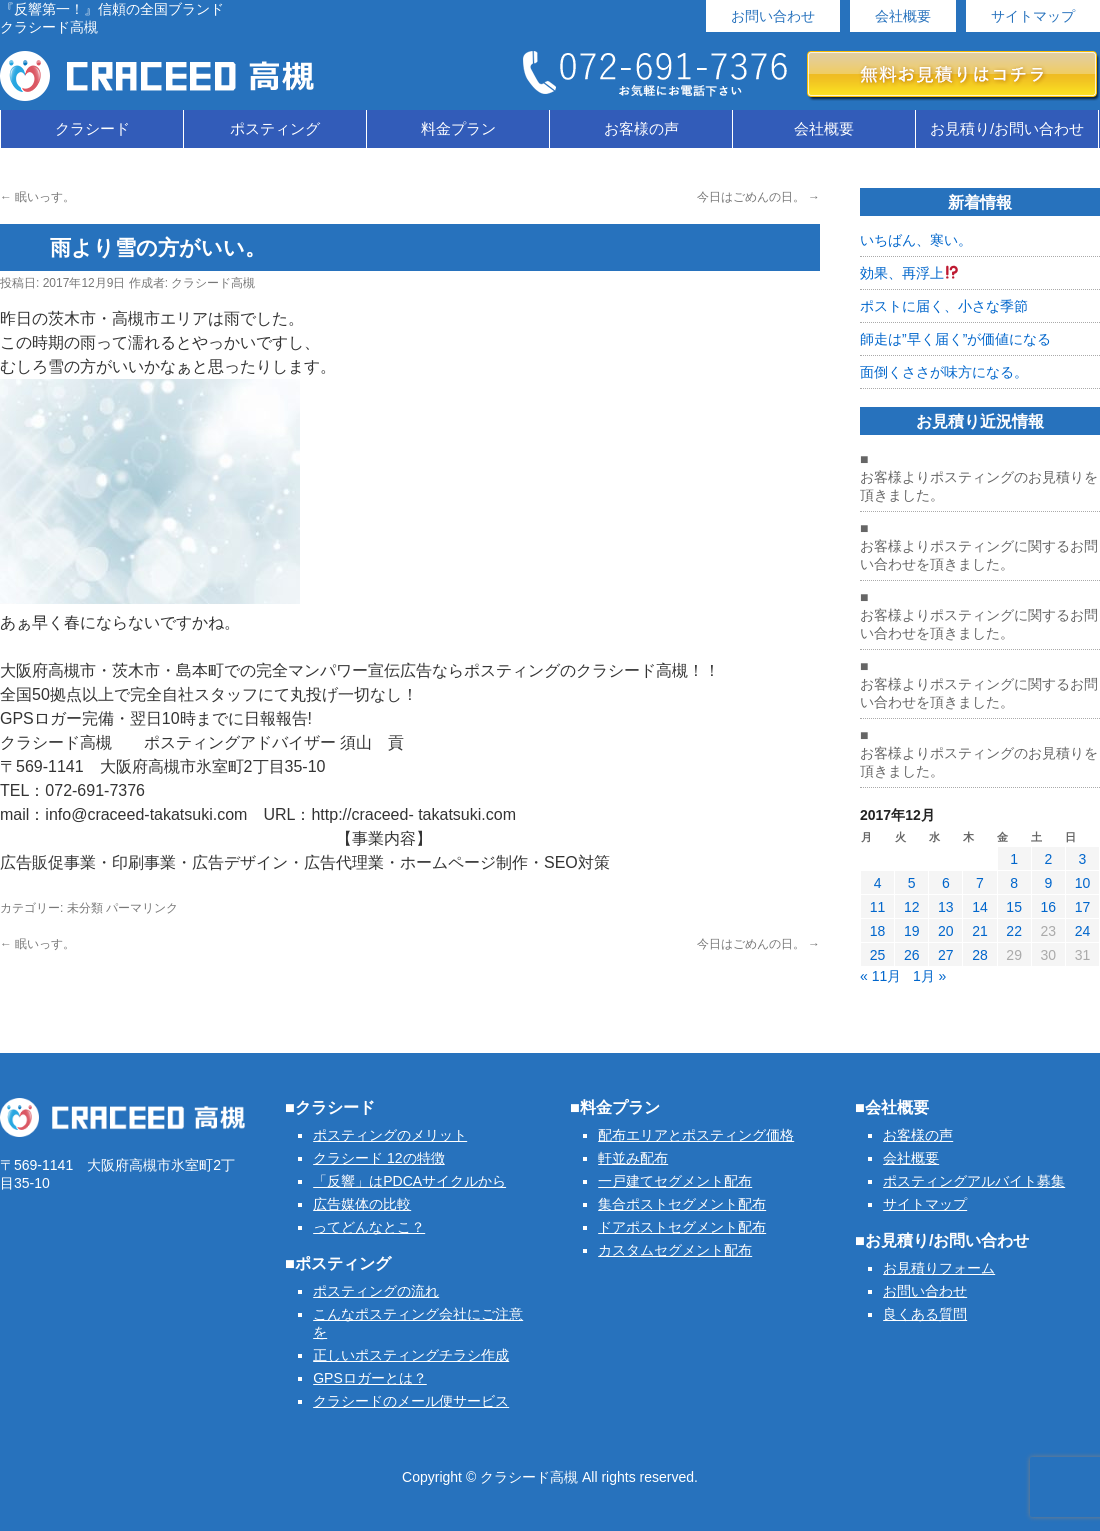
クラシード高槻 (213, 283)
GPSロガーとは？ (370, 1378)
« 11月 (880, 976)
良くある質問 (925, 1314)
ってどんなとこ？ (369, 1227)
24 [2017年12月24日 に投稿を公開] (1083, 931)
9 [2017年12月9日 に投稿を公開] (1048, 883)
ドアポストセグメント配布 (682, 1227)
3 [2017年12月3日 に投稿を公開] (1083, 859)
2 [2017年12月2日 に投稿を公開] (1048, 859)
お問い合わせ (773, 16)
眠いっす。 (37, 197)
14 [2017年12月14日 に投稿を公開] (980, 907)
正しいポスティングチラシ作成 (411, 1355)
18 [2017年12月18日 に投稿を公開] (878, 931)
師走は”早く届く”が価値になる (955, 339)
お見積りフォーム (939, 1268)
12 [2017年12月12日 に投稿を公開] (912, 907)
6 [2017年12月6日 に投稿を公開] (946, 883)
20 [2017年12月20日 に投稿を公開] (946, 931)
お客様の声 (641, 128)
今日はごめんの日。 (758, 197)
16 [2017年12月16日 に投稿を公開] (1048, 907)
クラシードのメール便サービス (411, 1401)
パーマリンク (142, 908)
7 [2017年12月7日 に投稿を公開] (980, 883)
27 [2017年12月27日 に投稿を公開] (946, 955)
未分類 (85, 908)
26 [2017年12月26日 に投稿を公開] (912, 955)
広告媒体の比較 (362, 1204)
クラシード (92, 128)
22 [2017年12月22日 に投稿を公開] (1014, 931)
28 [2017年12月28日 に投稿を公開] (980, 955)
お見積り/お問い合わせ (1007, 128)
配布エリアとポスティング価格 (696, 1135)
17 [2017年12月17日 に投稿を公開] (1083, 907)
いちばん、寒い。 (916, 240)
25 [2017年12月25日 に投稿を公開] (878, 955)
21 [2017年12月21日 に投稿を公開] (980, 931)
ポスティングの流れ (376, 1291)
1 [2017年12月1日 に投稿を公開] (1014, 859)
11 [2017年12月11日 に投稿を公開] (878, 907)
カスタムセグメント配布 (675, 1250)
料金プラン (458, 128)
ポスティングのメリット (390, 1135)
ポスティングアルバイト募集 (974, 1181)
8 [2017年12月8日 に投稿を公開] (1014, 883)
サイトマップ (1033, 16)
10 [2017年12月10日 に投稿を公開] (1083, 883)
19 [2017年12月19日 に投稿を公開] (912, 931)
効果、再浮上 (909, 273)
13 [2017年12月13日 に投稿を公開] (946, 907)
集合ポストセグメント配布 (682, 1204)
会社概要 (903, 16)
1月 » (929, 976)
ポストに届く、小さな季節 (944, 306)
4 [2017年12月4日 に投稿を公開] (878, 883)
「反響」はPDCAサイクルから (409, 1181)
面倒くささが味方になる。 (944, 372)
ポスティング (275, 128)
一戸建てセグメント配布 (675, 1181)
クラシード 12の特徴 (378, 1158)
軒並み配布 (633, 1158)
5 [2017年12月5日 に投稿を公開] (912, 883)
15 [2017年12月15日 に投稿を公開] (1014, 907)
